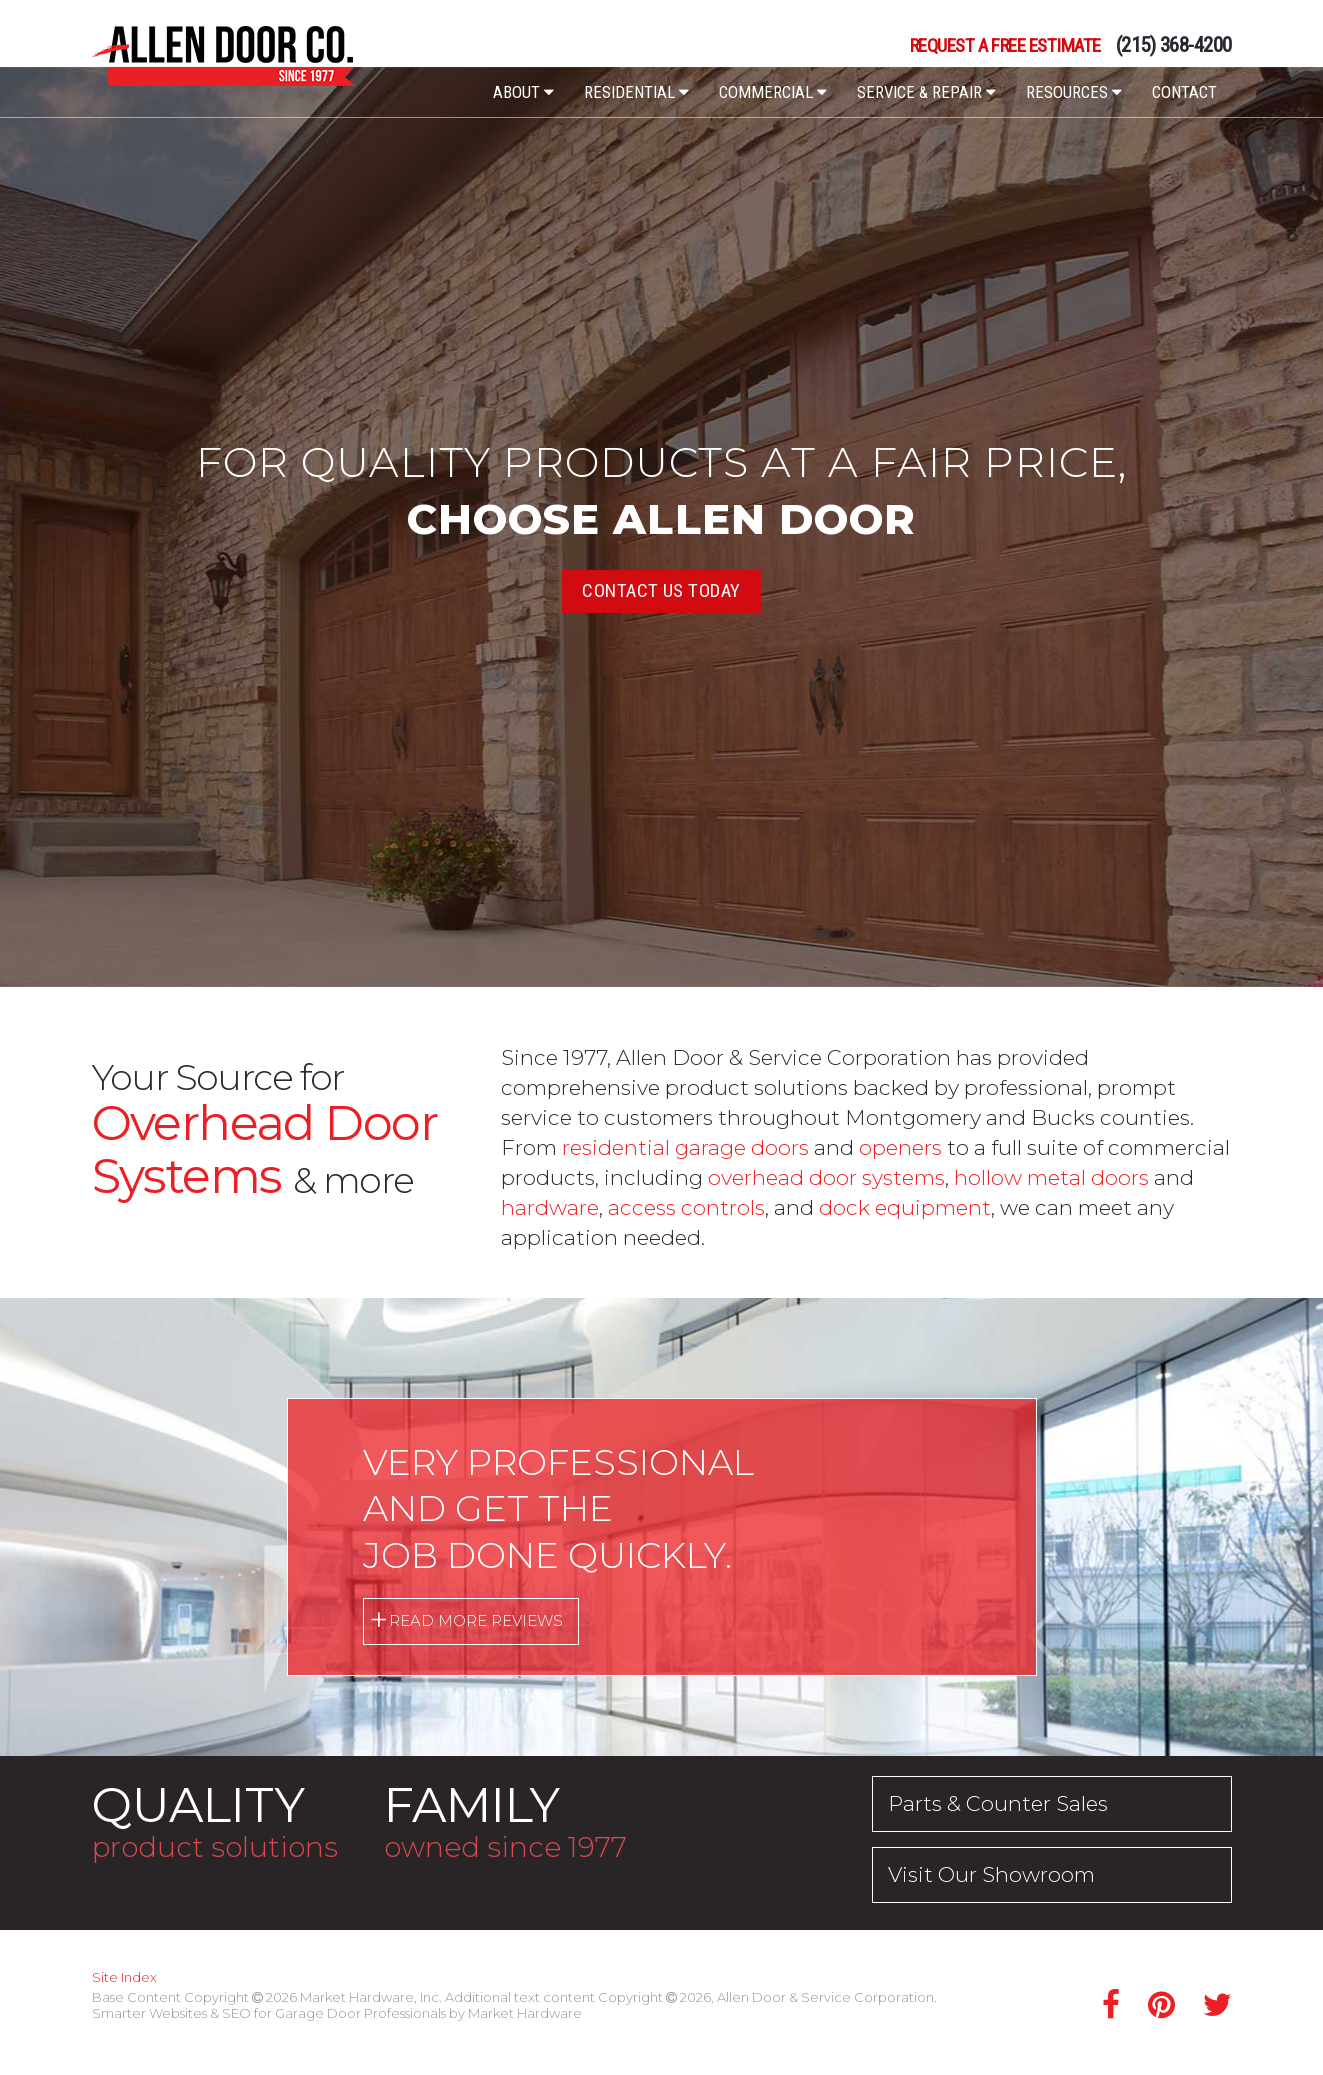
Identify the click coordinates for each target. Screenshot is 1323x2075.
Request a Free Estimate (1005, 46)
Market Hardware (525, 2013)
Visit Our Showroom (991, 1874)
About (523, 92)
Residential (636, 92)
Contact (1184, 92)
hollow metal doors (1051, 1177)
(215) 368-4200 (1174, 45)
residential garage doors (685, 1147)
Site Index (124, 1977)
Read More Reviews (476, 1621)
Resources (1074, 92)
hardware (550, 1207)
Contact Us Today (661, 590)
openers (900, 1147)
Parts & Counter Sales (998, 1803)
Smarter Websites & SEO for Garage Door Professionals (269, 2013)
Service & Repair (926, 92)
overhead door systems (826, 1177)
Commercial (773, 92)
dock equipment (905, 1207)
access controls (686, 1207)
